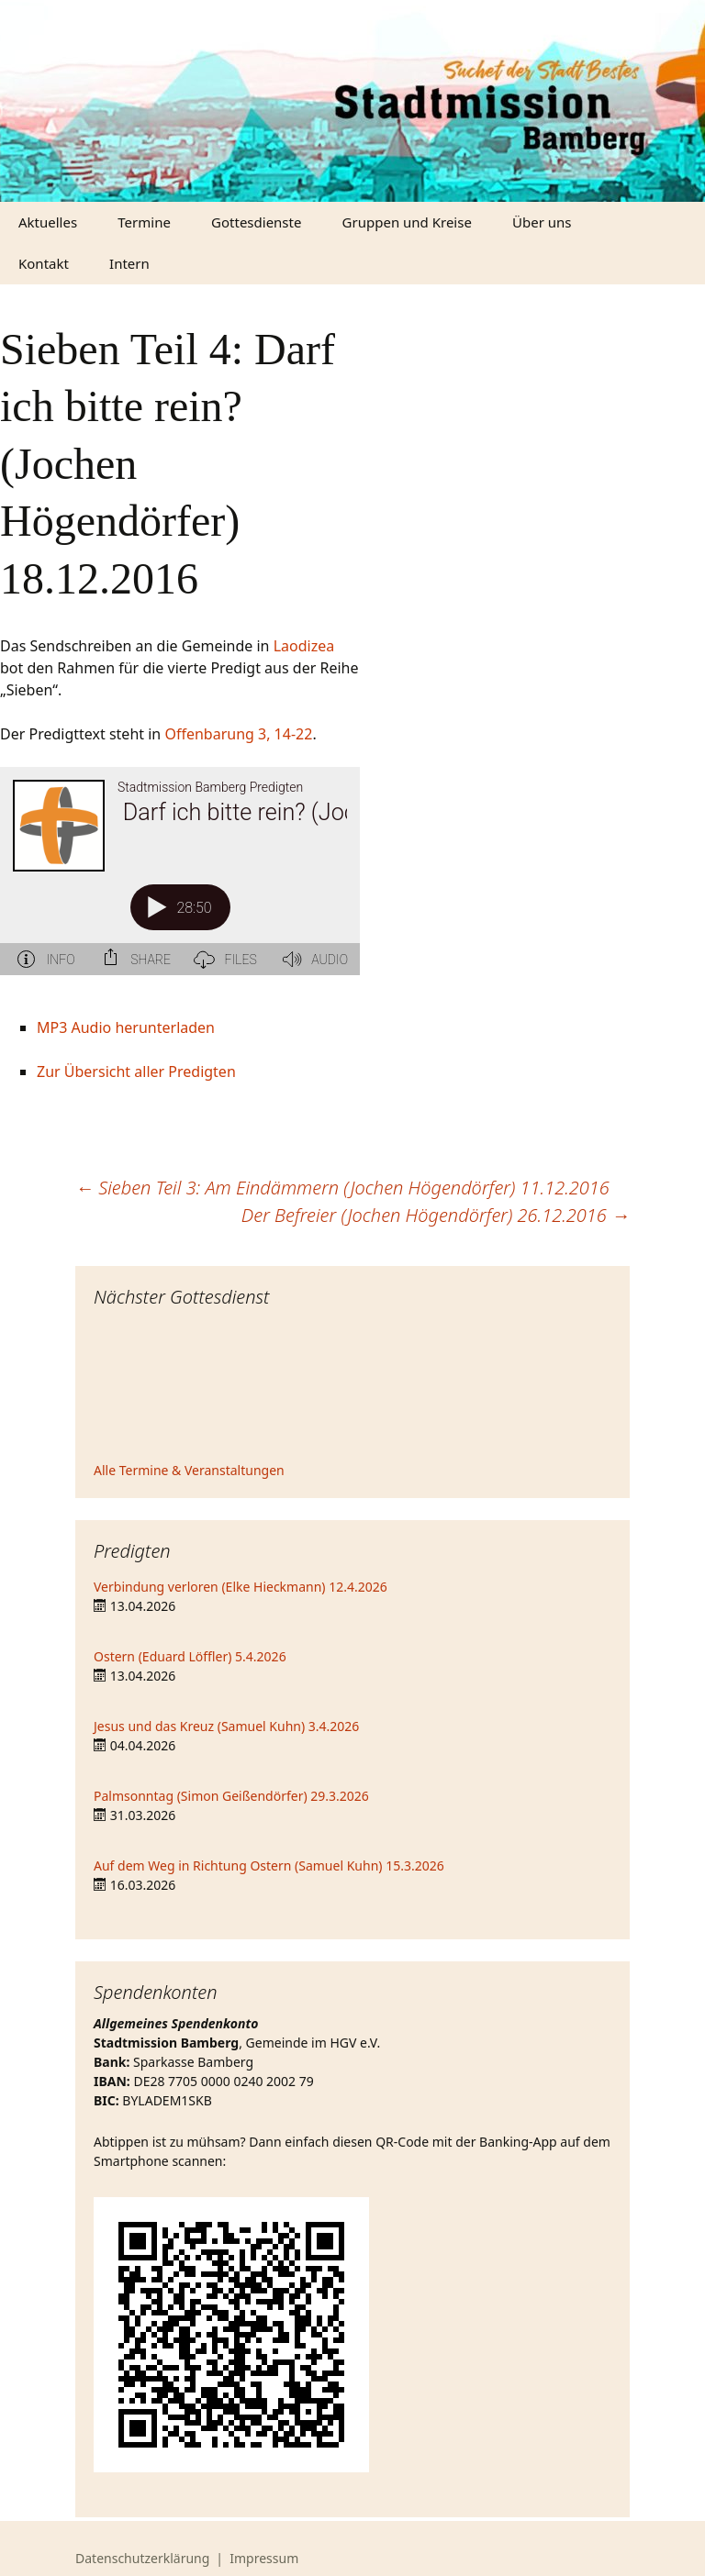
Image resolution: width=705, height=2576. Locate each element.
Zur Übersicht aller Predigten (136, 1071)
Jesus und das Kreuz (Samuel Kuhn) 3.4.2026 (226, 1726)
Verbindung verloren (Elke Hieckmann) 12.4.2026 (240, 1586)
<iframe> (352, 1387)
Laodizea (304, 646)
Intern (129, 263)
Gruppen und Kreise (407, 222)
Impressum (263, 2558)
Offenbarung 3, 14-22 (238, 734)
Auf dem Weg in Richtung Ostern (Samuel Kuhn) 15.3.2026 (269, 1865)
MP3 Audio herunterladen (126, 1027)
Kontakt (43, 263)
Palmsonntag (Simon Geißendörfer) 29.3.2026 (231, 1795)
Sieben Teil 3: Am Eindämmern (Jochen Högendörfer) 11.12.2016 (342, 1187)
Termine (144, 222)
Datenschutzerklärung (142, 2558)
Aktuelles (47, 222)
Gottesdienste (256, 222)
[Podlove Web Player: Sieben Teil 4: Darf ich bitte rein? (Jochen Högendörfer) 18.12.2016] (180, 881)
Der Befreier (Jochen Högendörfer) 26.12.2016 (435, 1215)
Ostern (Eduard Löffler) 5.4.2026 (190, 1656)
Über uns (541, 222)
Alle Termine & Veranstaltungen (189, 1470)
